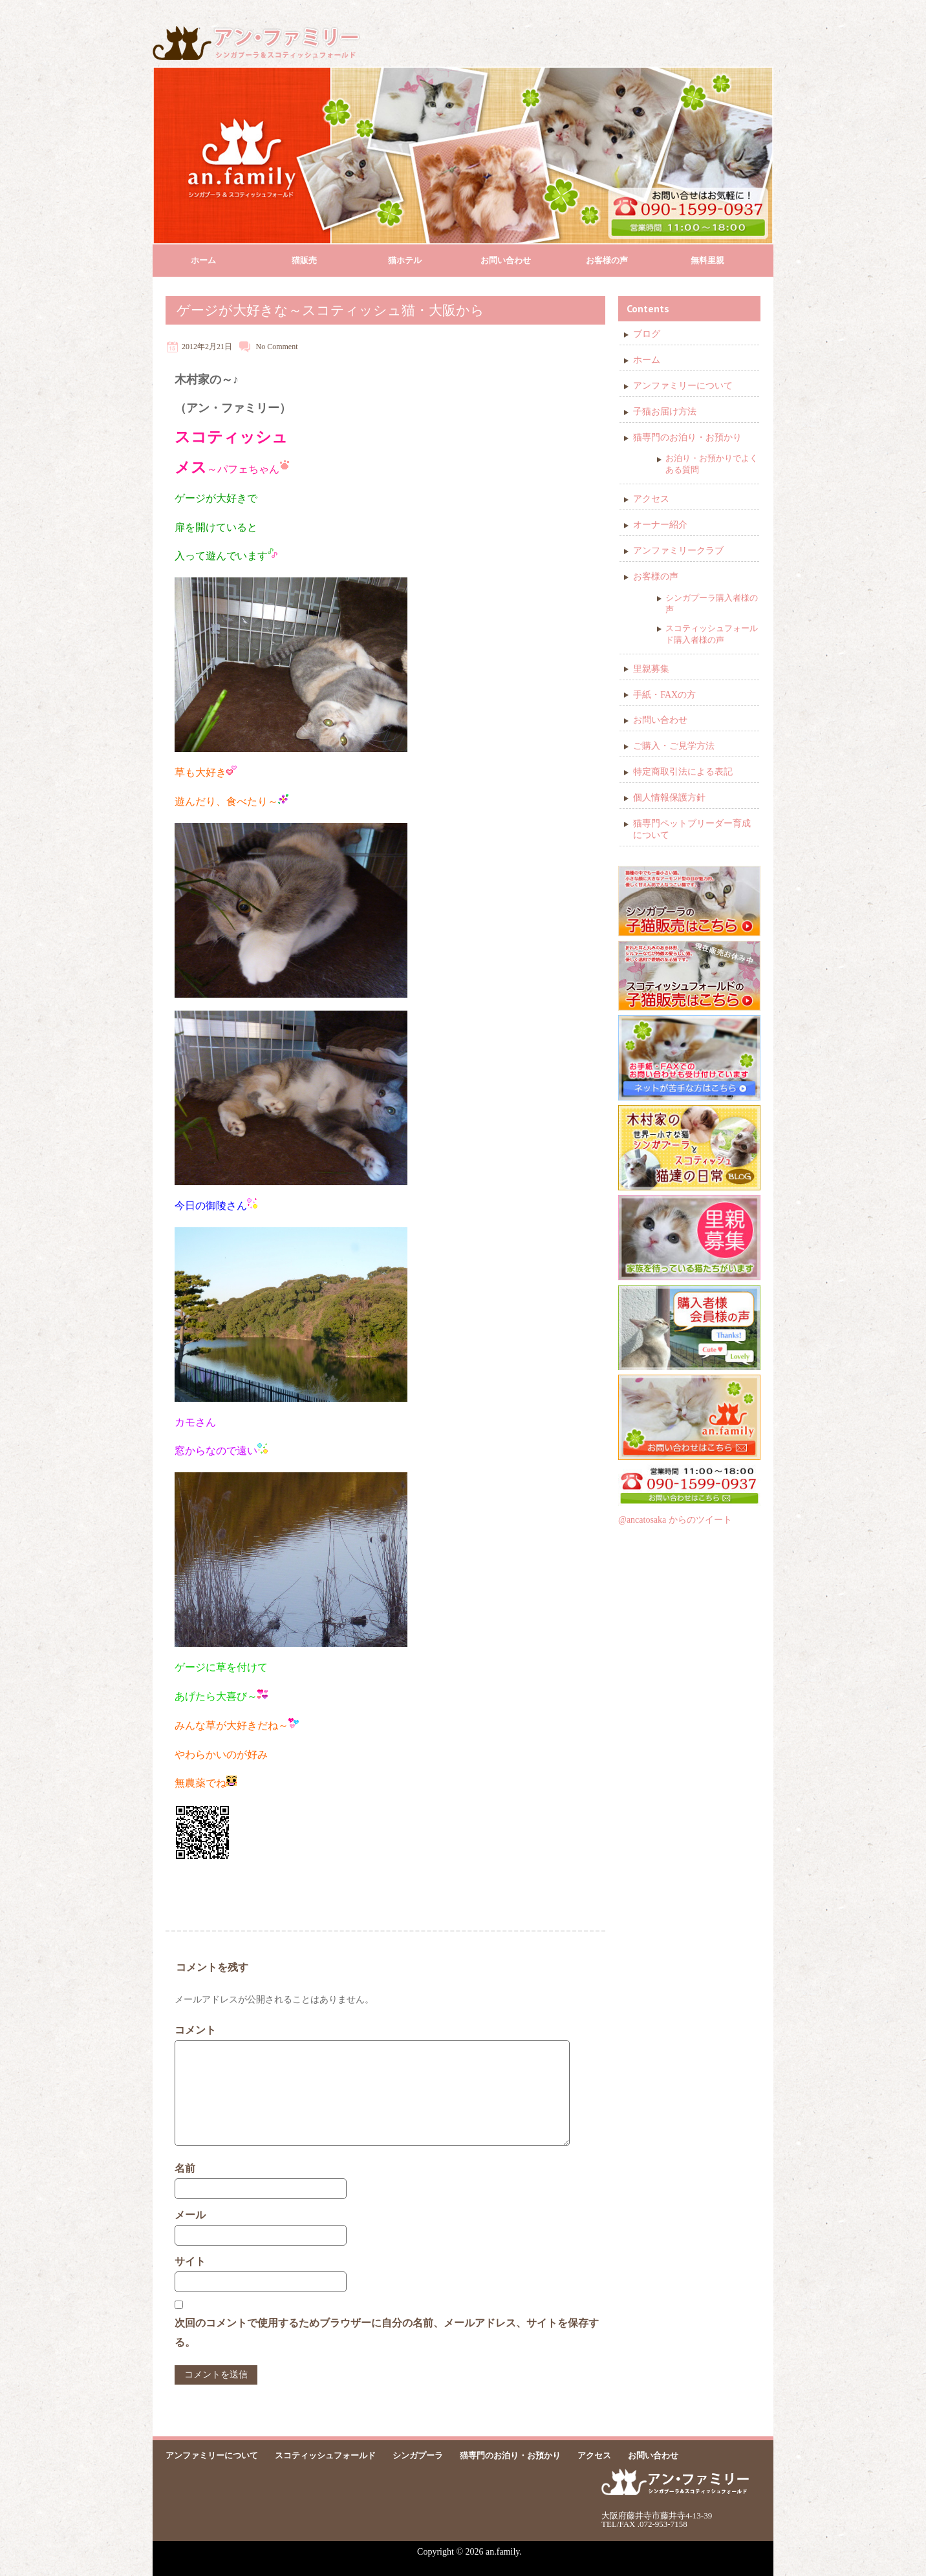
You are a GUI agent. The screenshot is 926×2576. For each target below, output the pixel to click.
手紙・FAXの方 (664, 695)
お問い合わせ (505, 260)
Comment (282, 346)
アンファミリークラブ (678, 550)
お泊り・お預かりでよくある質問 (711, 464)
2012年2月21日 (207, 346)
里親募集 (651, 669)
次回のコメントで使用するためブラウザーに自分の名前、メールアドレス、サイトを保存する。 (387, 2332)
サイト (190, 2261)
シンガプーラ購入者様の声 (711, 603)
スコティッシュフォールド (325, 2455)
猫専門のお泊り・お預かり (687, 437)
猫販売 (304, 260)
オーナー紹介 (660, 525)
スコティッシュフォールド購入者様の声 (711, 634)
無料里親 (707, 260)
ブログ (646, 334)
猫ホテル (405, 260)
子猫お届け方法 (664, 411)
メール (190, 2214)
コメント (195, 2029)
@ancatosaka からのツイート (675, 1520)
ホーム (203, 260)
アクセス (651, 499)
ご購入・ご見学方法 (674, 746)
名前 (185, 2168)
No (261, 346)
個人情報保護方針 (669, 797)
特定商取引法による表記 (683, 772)
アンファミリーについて (683, 386)
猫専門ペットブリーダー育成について (692, 829)
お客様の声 (607, 260)
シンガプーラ (418, 2455)
